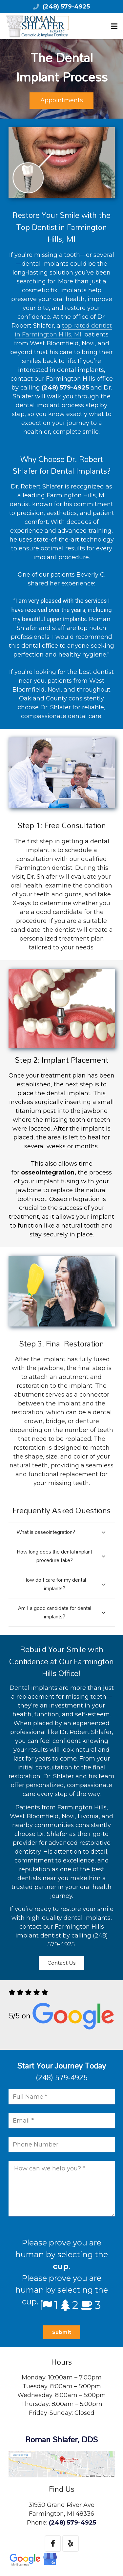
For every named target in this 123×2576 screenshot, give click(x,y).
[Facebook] (53, 2543)
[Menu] (114, 26)
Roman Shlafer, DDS (61, 2439)
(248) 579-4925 (66, 6)
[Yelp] (70, 2543)
